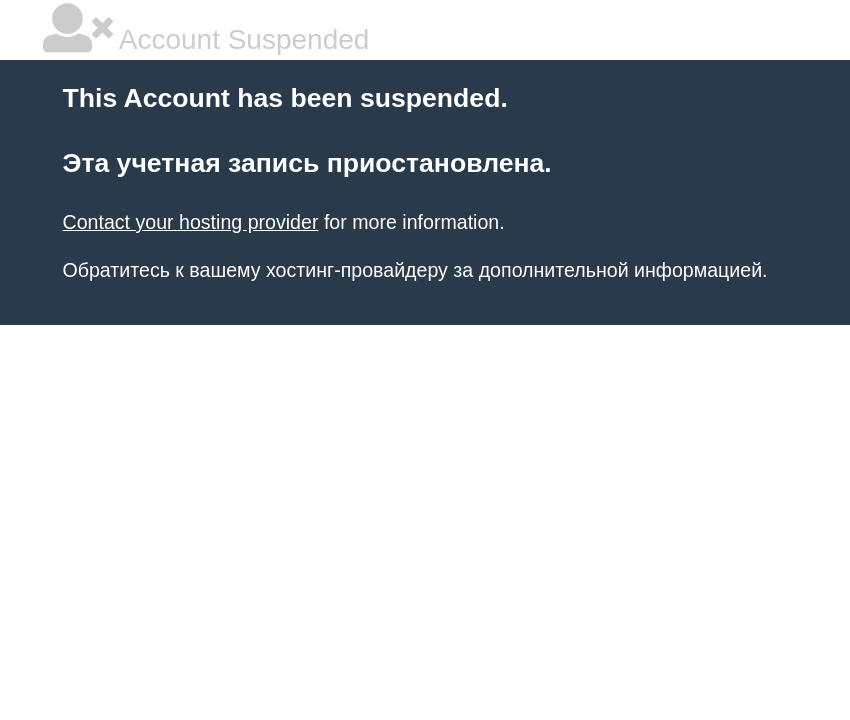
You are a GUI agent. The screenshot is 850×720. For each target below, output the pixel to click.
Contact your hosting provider (191, 222)
